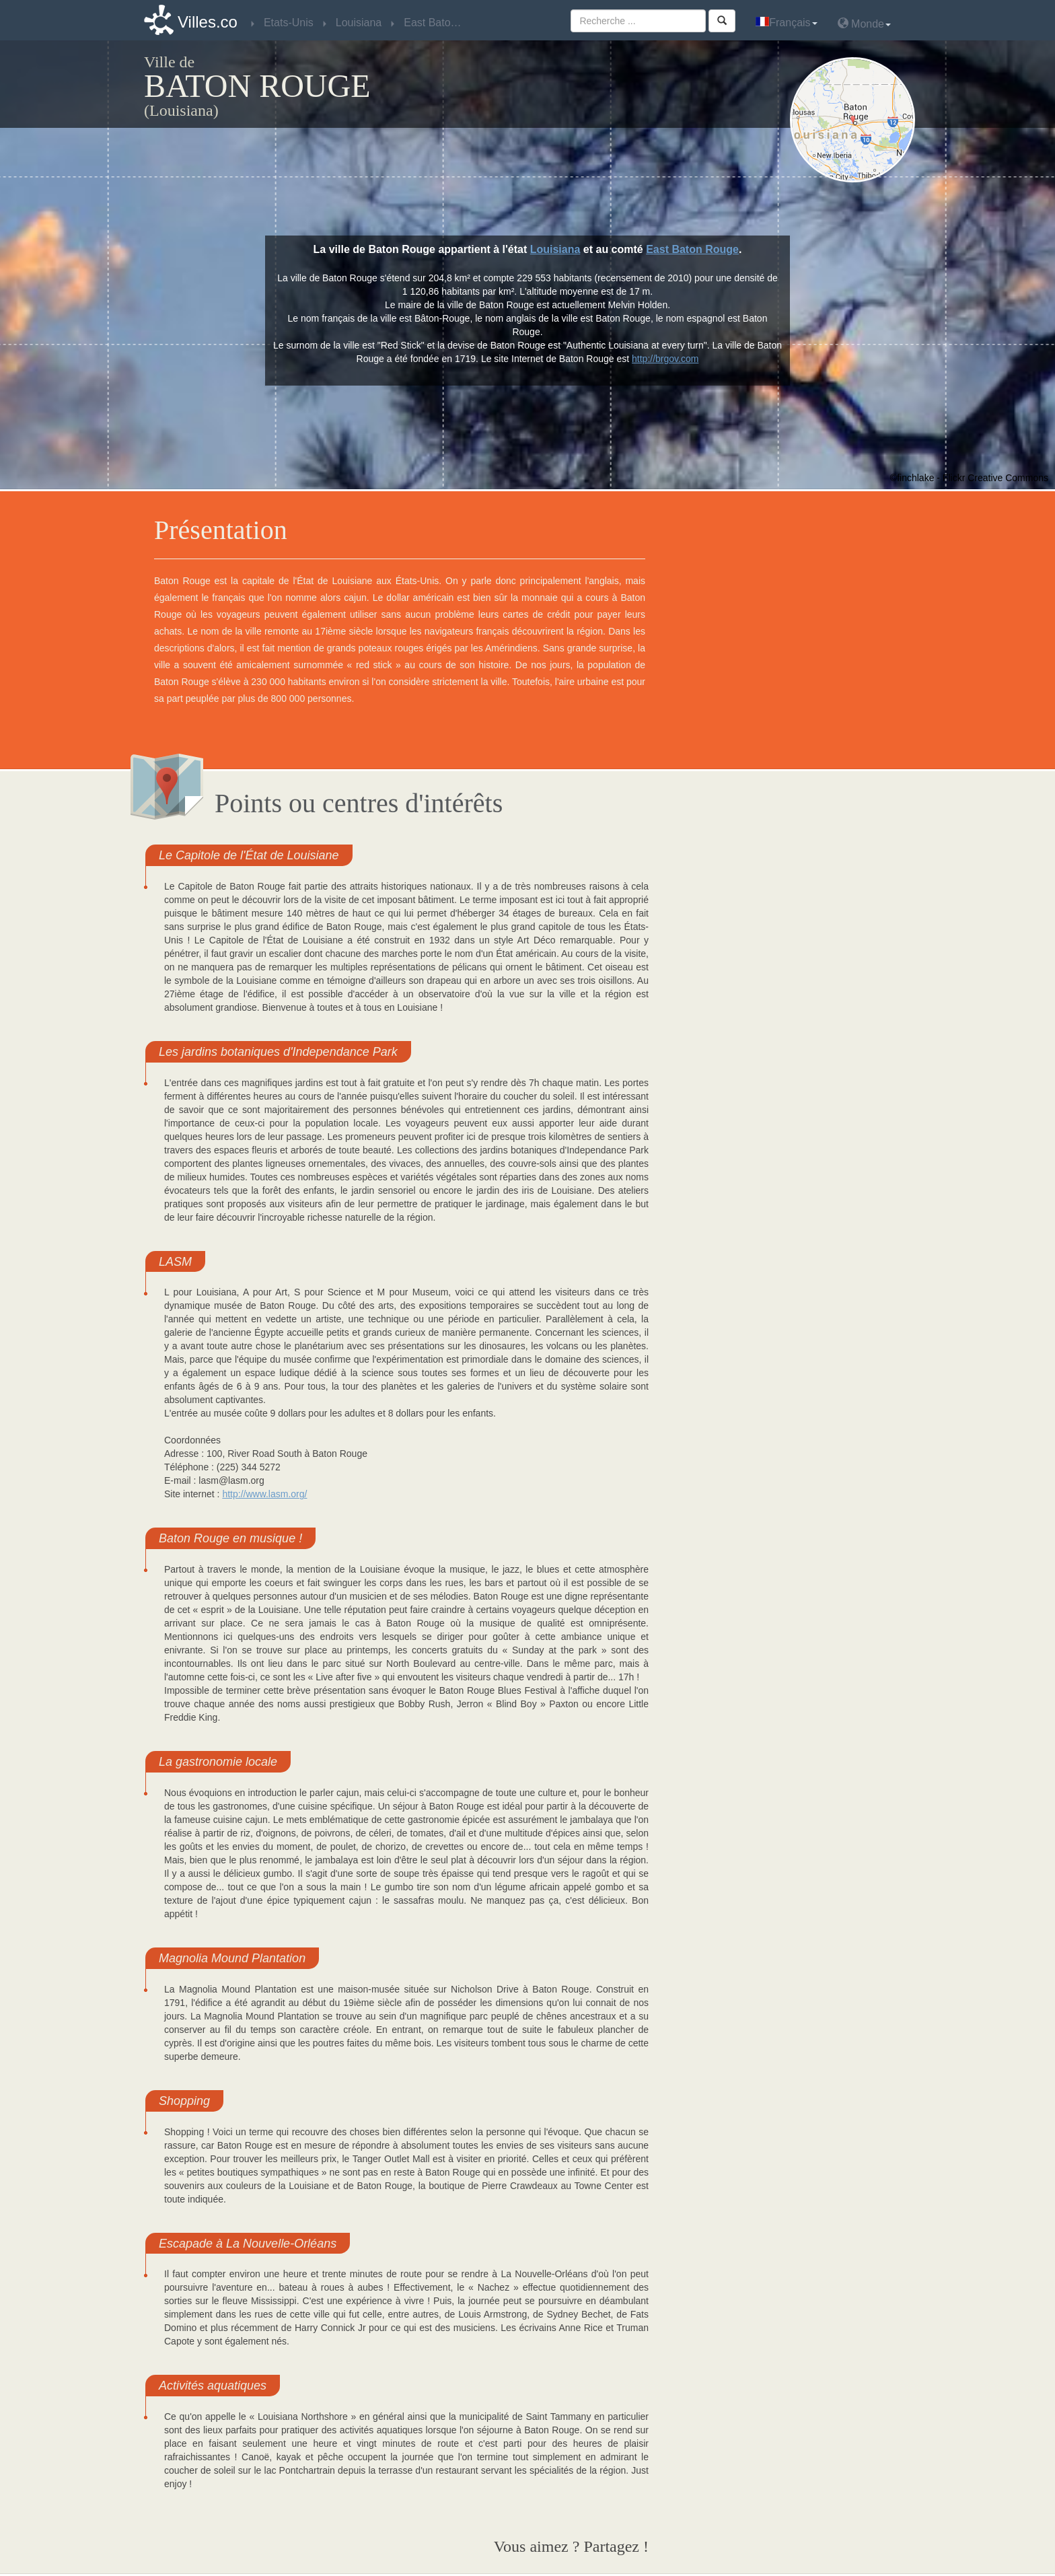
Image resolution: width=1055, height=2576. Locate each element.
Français (786, 22)
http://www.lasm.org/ (264, 1494)
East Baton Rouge (692, 249)
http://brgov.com (665, 358)
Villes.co (208, 22)
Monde (864, 23)
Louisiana (555, 249)
